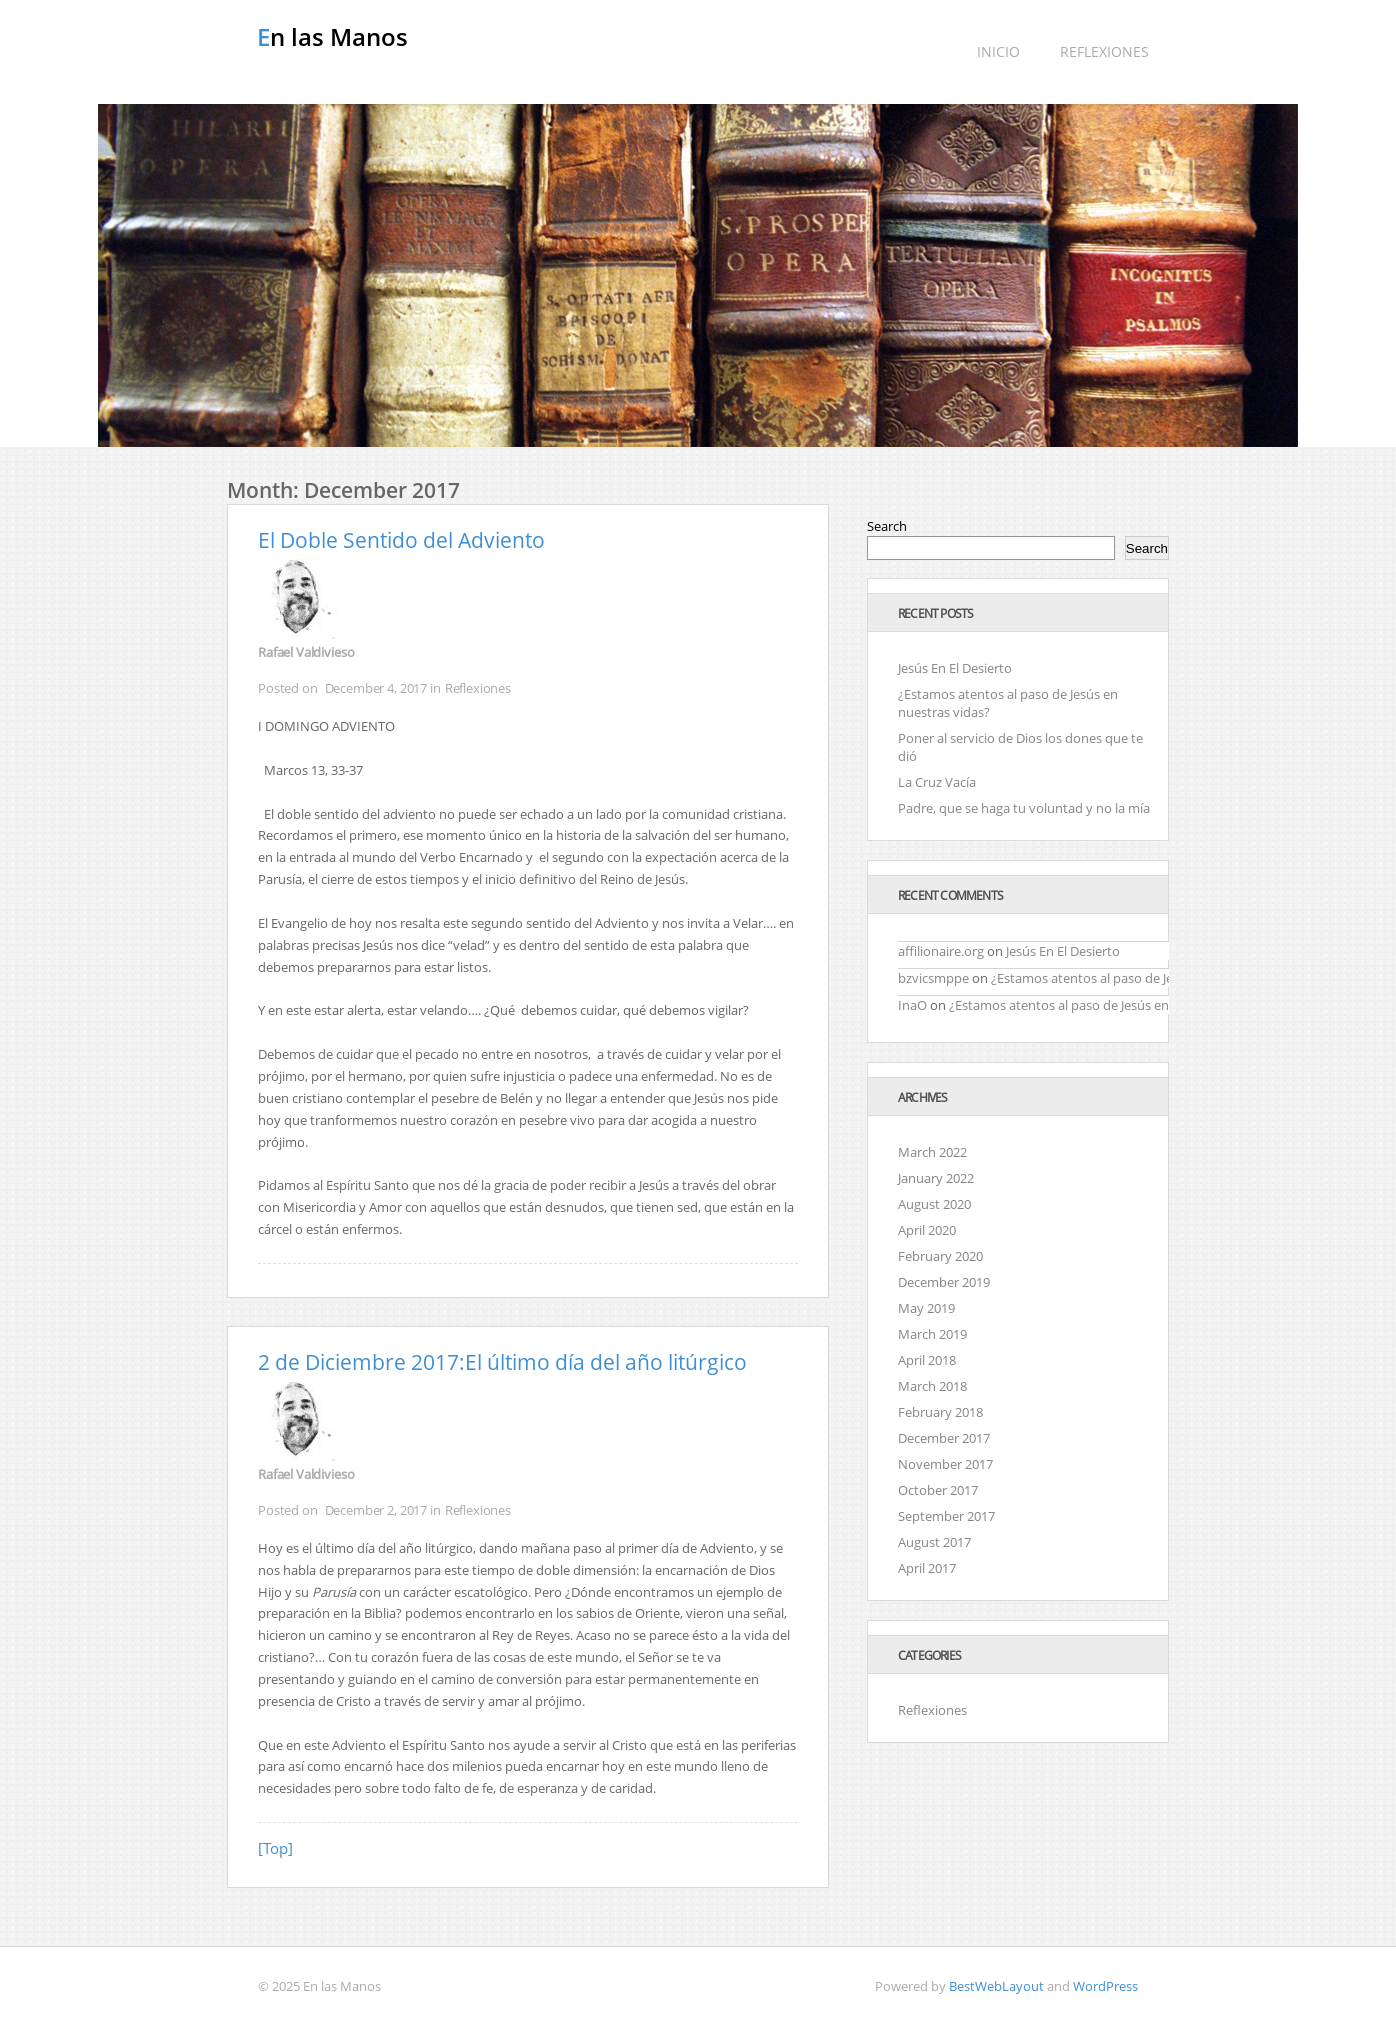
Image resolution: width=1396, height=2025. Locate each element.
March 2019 (932, 1334)
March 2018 (932, 1386)
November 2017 (945, 1464)
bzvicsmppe (933, 978)
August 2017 (934, 1542)
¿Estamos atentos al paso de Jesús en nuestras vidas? (1148, 978)
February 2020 (940, 1256)
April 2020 (927, 1230)
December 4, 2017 (376, 688)
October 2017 (938, 1490)
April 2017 (927, 1568)
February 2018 (940, 1412)
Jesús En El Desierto (955, 668)
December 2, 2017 (376, 1510)
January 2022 (936, 1178)
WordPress (1105, 1986)
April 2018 (927, 1360)
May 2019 (926, 1308)
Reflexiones (1104, 51)
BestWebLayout (996, 1986)
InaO (912, 1005)
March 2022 (932, 1152)
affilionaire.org (941, 951)
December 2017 (944, 1438)
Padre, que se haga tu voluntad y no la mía (1024, 808)
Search (887, 526)
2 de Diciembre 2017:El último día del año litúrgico (502, 1362)
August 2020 (934, 1204)
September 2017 (946, 1516)
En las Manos (332, 36)
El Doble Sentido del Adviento (401, 540)
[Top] (275, 1848)
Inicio (998, 51)
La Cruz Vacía (937, 782)
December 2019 (944, 1282)
